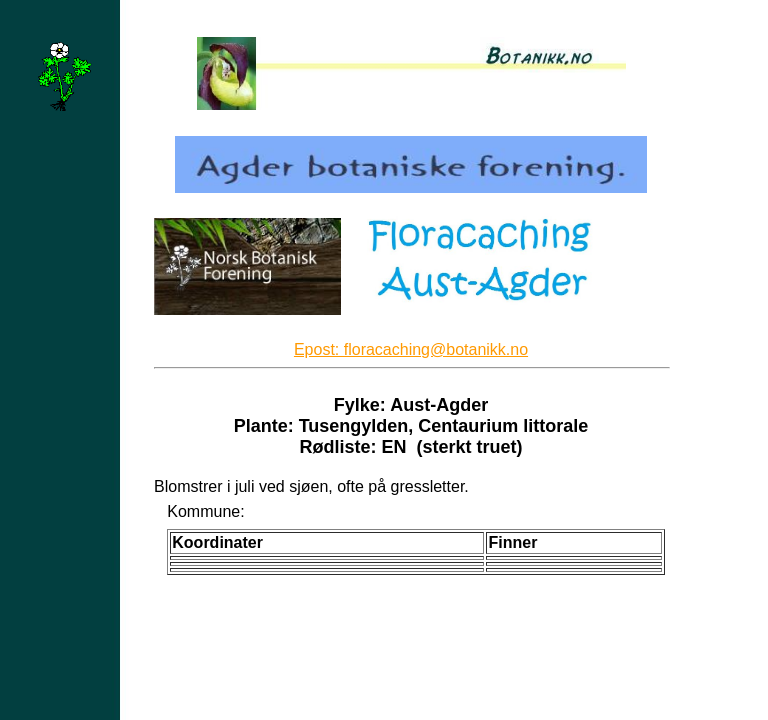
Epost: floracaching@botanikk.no (411, 349)
